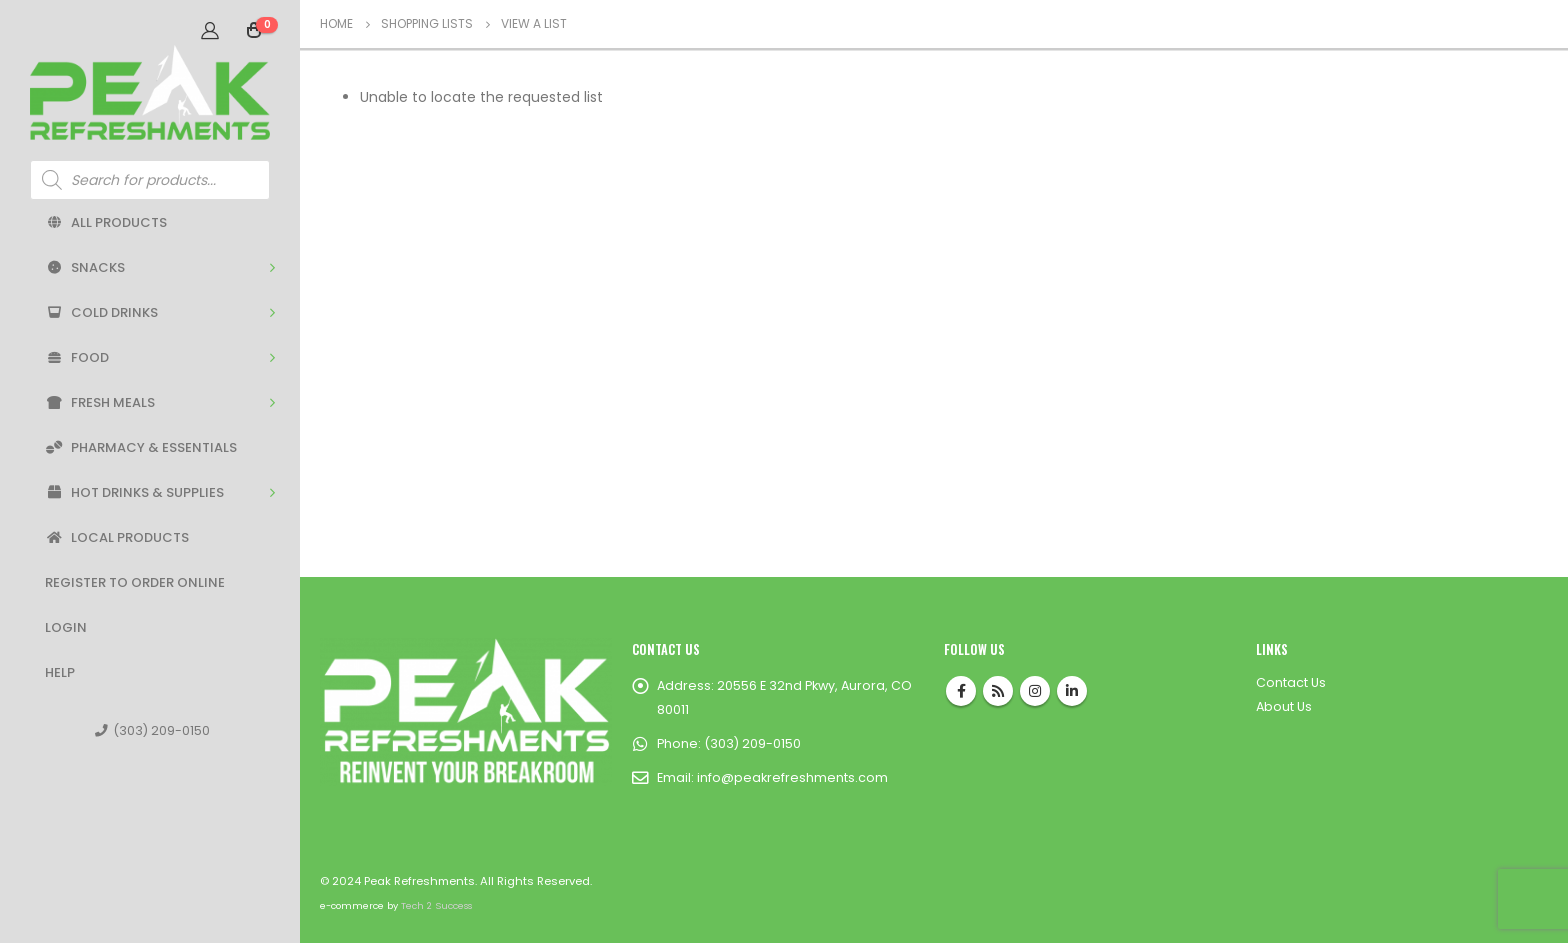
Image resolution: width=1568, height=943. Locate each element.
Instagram (1035, 691)
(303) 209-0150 (152, 730)
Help (60, 672)
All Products (106, 222)
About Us (1284, 706)
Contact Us (1291, 682)
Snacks (85, 267)
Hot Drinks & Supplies (134, 492)
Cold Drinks (101, 312)
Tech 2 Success (436, 905)
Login (66, 627)
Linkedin (1072, 691)
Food (77, 357)
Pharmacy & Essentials (141, 447)
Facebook (961, 691)
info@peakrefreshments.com (792, 777)
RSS (998, 691)
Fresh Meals (100, 402)
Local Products (117, 537)
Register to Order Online (135, 582)
